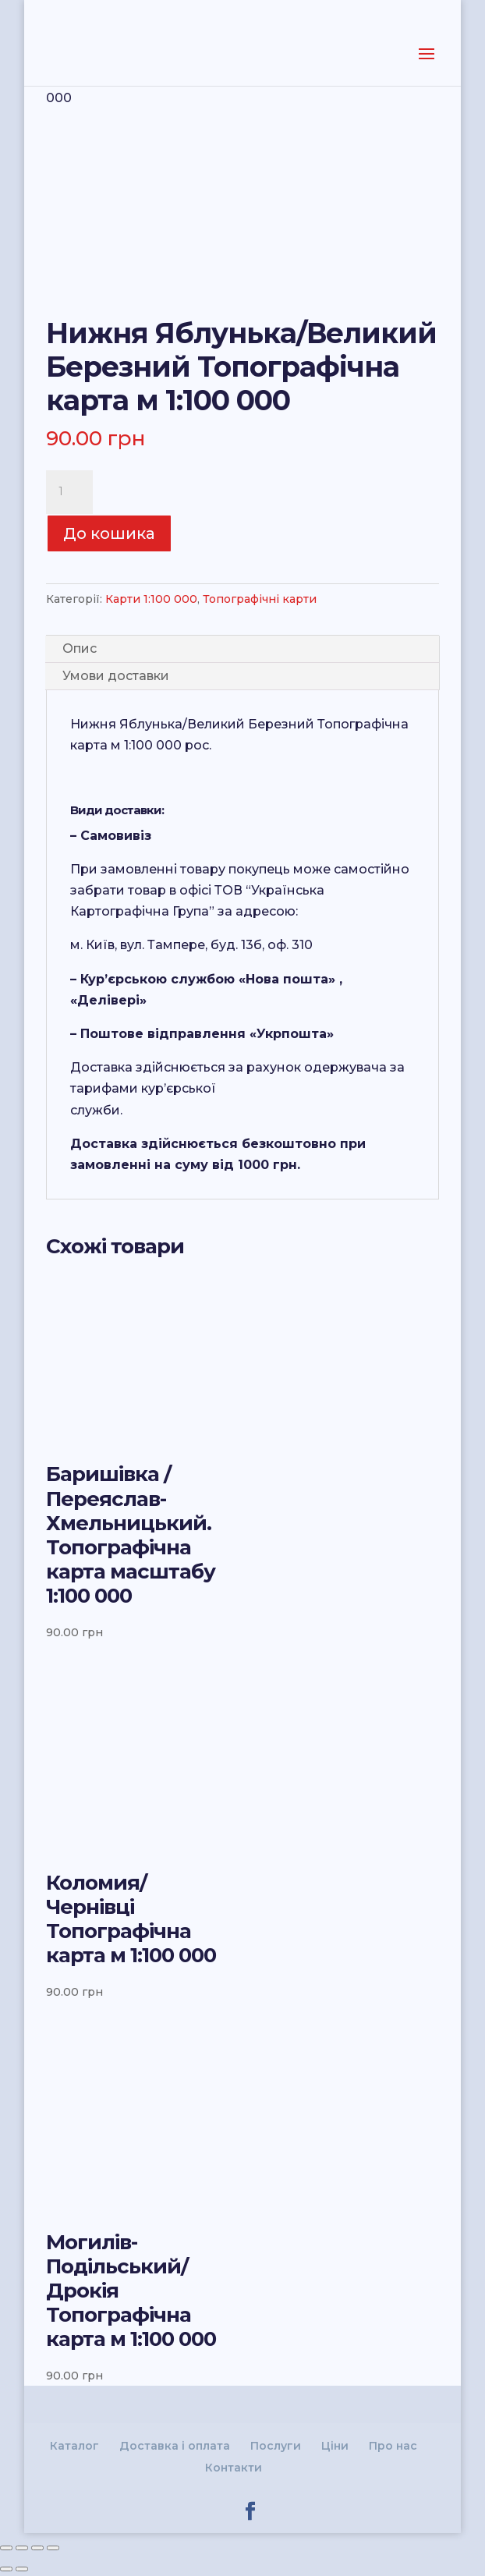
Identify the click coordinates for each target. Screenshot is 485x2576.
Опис (79, 648)
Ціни (335, 2446)
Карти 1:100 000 (151, 599)
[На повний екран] (37, 2548)
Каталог (74, 2446)
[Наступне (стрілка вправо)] (22, 2569)
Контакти (233, 2468)
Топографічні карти (260, 599)
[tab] (242, 649)
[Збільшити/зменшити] (53, 2548)
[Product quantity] (69, 492)
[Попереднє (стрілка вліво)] (6, 2569)
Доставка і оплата (174, 2446)
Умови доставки (115, 675)
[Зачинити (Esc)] (6, 2548)
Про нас (393, 2446)
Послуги (275, 2446)
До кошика (109, 533)
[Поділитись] (22, 2548)
